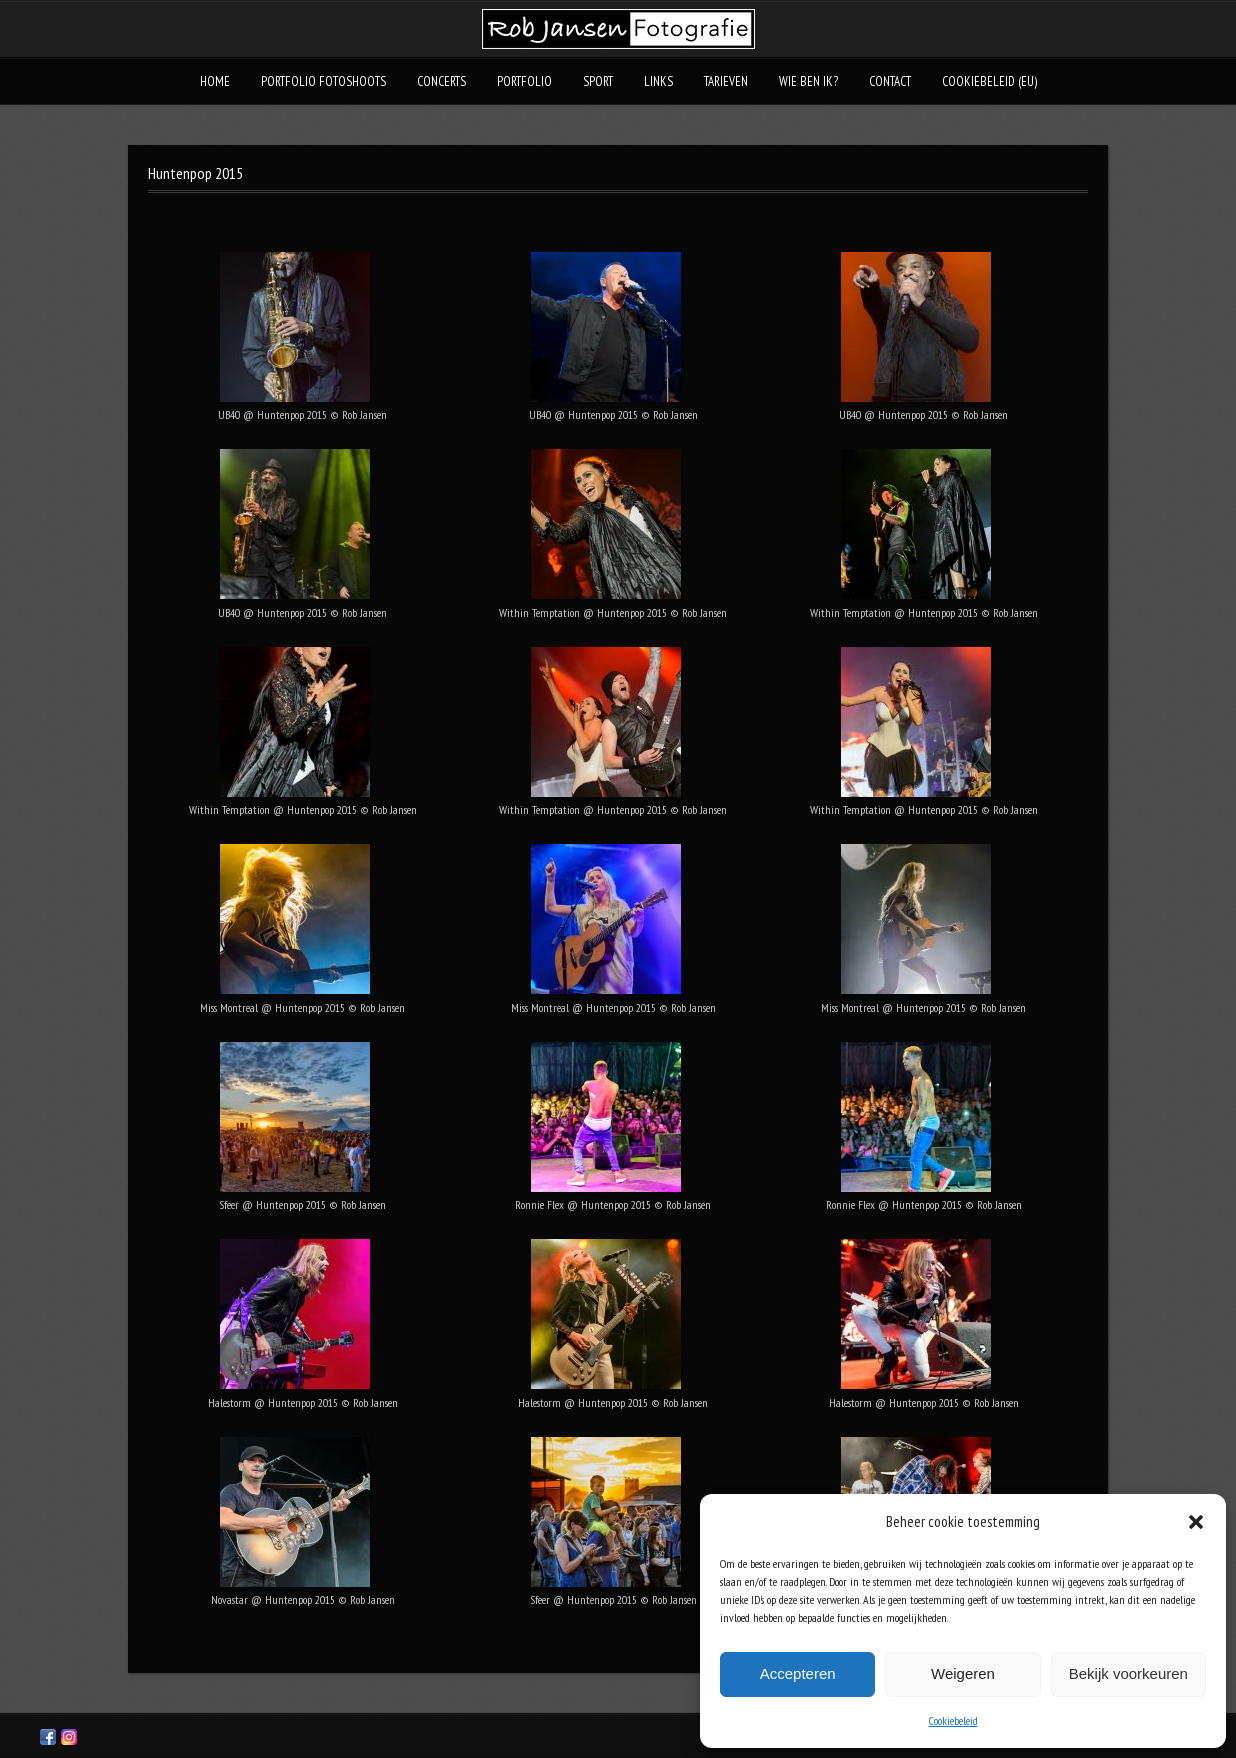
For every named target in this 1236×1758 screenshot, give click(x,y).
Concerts (441, 81)
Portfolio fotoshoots (323, 81)
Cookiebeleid (953, 1720)
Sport (598, 81)
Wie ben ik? (808, 81)
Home (215, 81)
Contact (890, 81)
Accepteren (798, 1673)
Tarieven (726, 81)
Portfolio (524, 81)
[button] (1196, 1522)
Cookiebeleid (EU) (989, 81)
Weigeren (963, 1673)
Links (658, 81)
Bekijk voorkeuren (1128, 1673)
